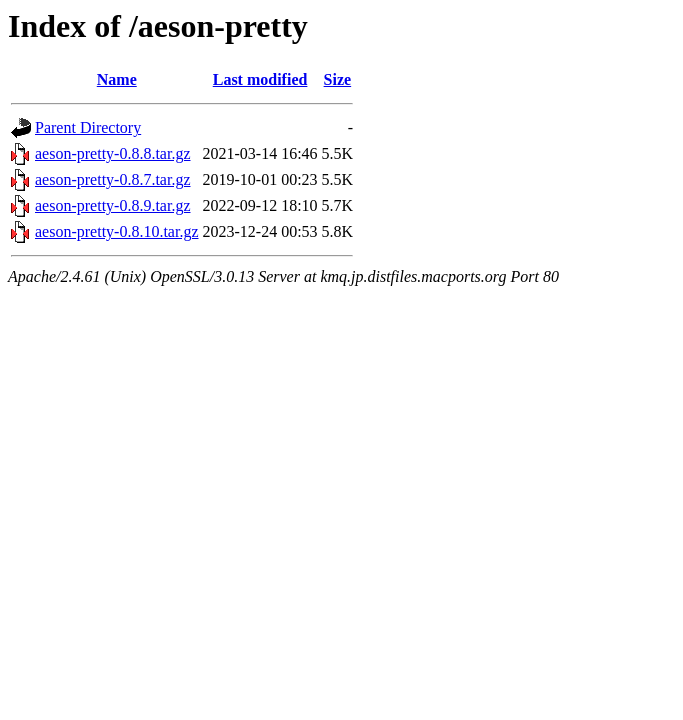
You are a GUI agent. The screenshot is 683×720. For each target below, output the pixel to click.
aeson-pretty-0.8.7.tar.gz (113, 179)
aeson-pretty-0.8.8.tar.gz (113, 153)
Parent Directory (88, 127)
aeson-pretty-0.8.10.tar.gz (117, 231)
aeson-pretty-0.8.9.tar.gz (113, 205)
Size (338, 79)
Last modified (260, 79)
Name (117, 79)
